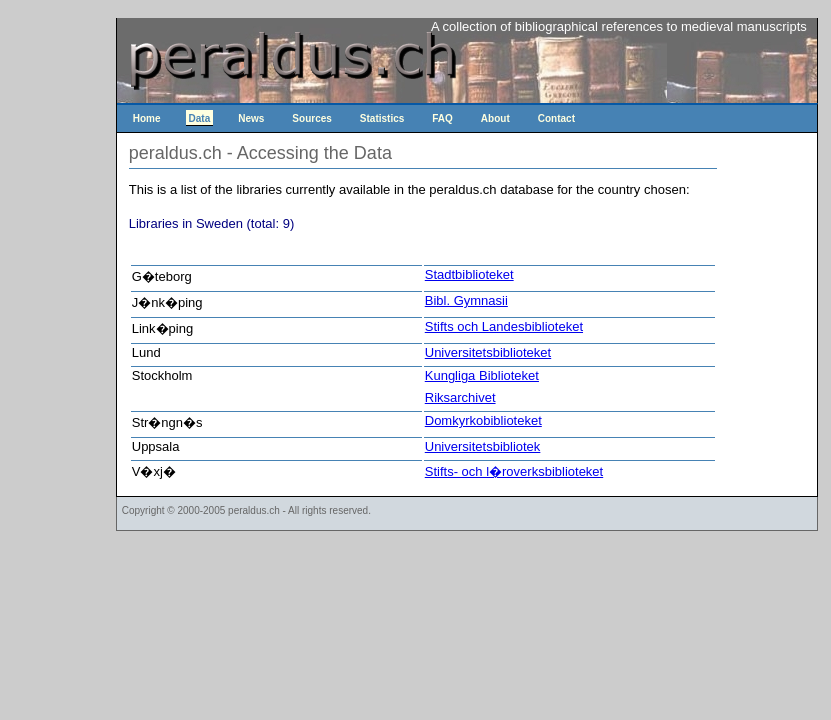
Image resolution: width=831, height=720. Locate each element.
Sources (311, 118)
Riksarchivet (460, 397)
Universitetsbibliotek (483, 446)
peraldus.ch (254, 510)
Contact (556, 118)
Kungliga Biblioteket (482, 375)
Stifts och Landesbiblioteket (504, 326)
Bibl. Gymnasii (466, 300)
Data (200, 118)
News (251, 118)
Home (147, 118)
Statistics (382, 118)
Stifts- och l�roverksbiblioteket (514, 471)
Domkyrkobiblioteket (483, 420)
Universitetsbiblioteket (488, 352)
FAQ (442, 118)
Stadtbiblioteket (469, 274)
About (495, 118)
